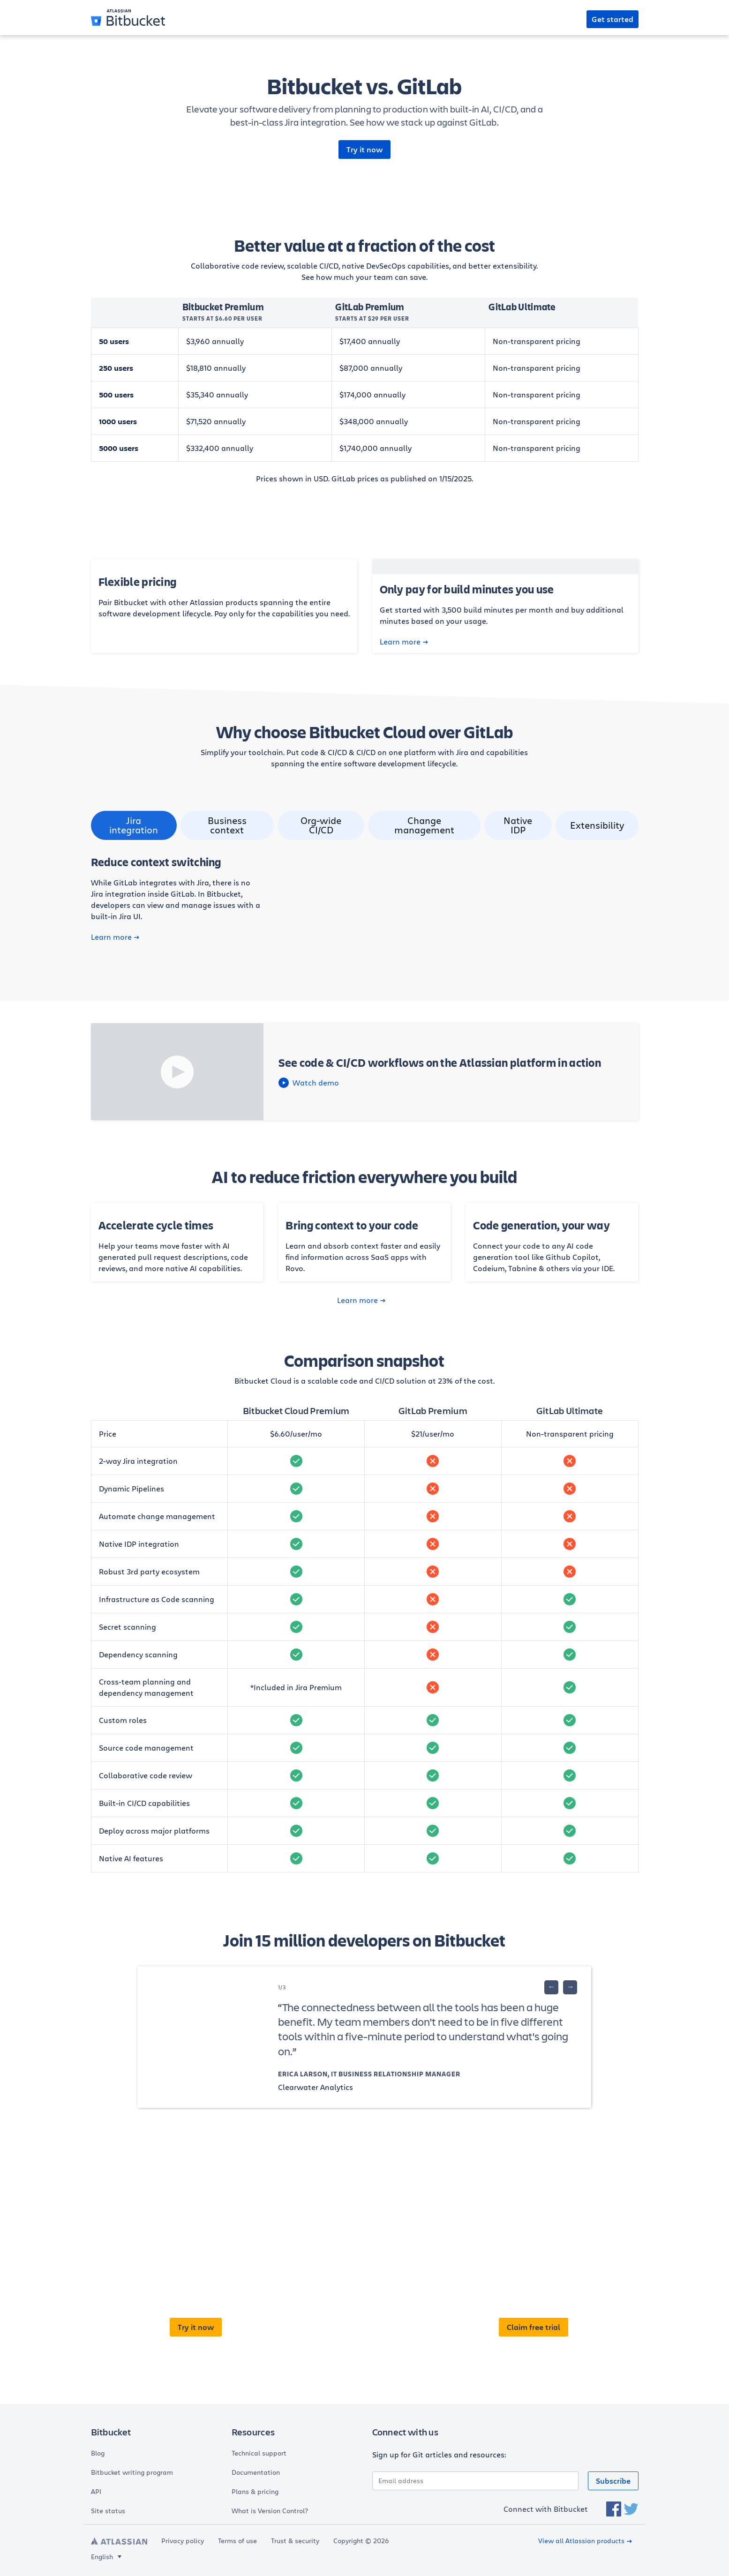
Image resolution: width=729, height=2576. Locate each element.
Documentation (256, 2472)
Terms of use (237, 2541)
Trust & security (295, 2541)
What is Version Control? (270, 2511)
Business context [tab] (227, 825)
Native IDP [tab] (518, 825)
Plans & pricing (255, 2491)
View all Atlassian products (585, 2541)
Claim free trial (533, 2327)
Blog (98, 2453)
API (96, 2491)
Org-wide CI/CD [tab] (321, 825)
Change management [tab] (424, 825)
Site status (108, 2511)
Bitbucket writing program (132, 2472)
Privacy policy (182, 2541)
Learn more (404, 641)
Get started (612, 19)
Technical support (259, 2453)
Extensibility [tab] (597, 825)
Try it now (364, 149)
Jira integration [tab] (133, 825)
